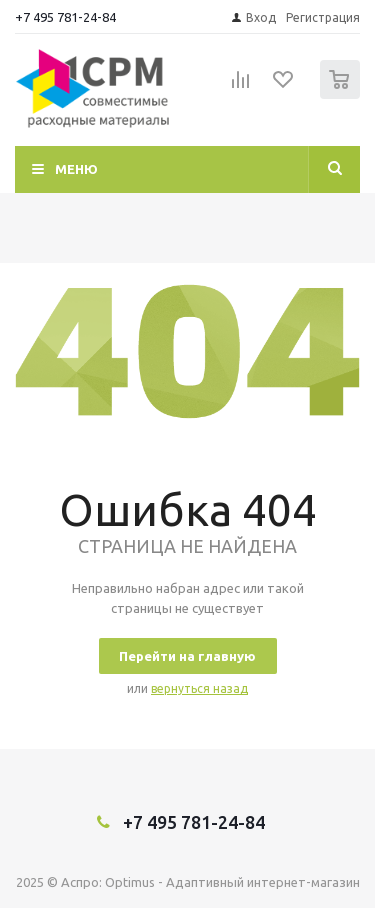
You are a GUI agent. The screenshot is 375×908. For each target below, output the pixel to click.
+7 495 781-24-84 (65, 17)
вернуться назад (199, 688)
